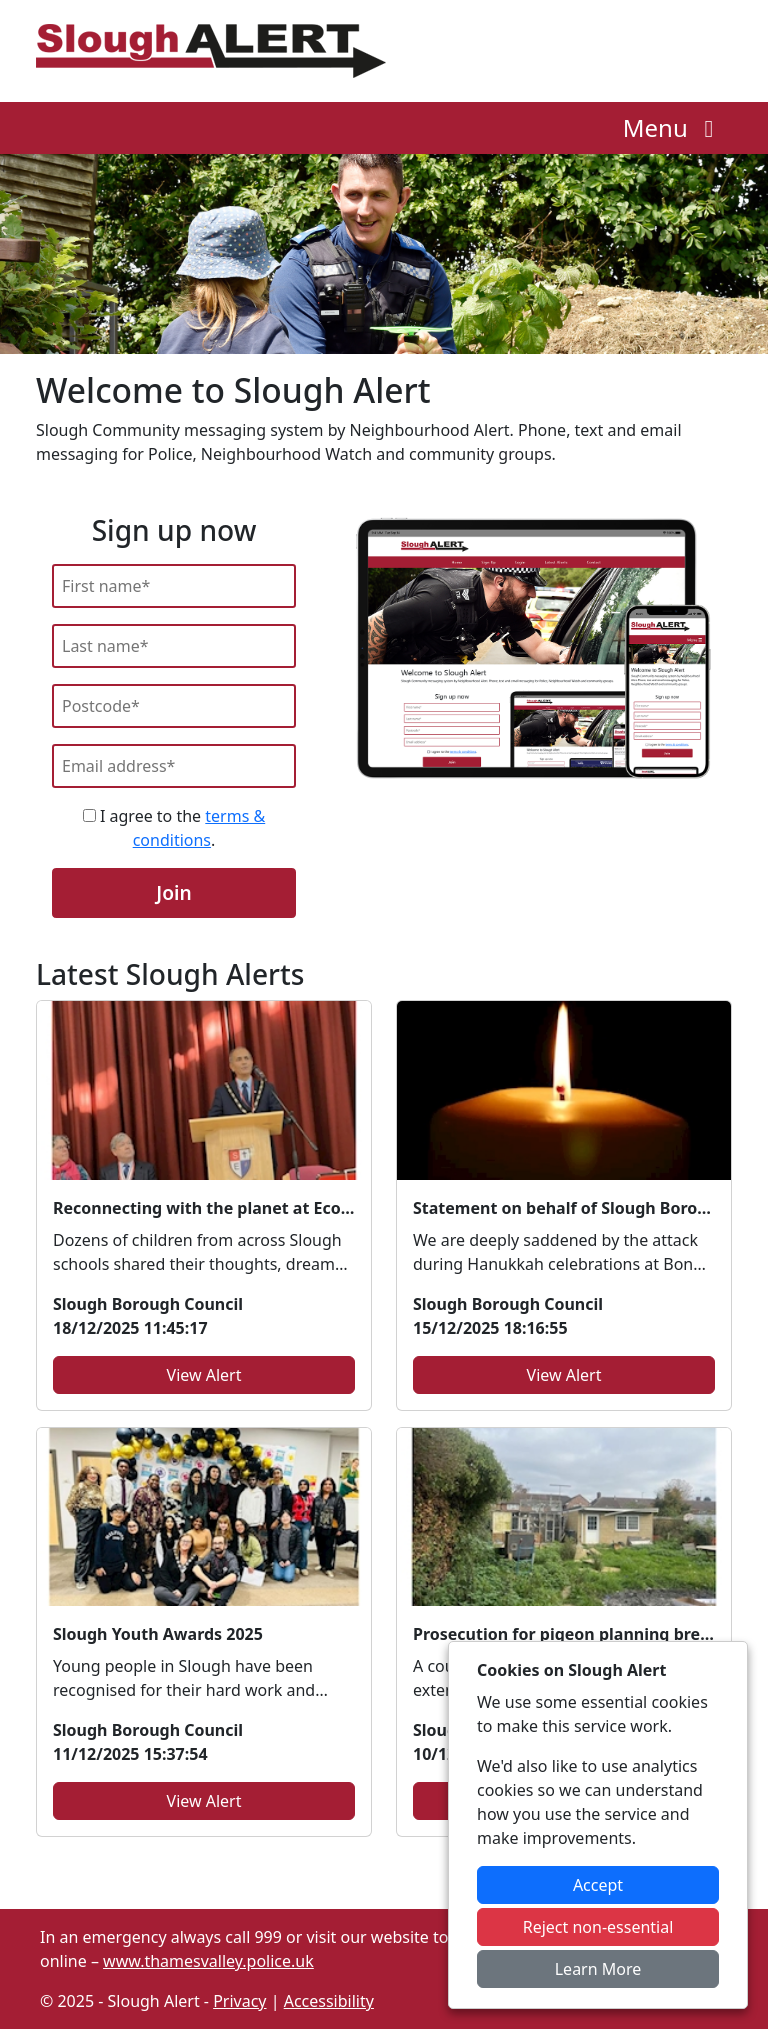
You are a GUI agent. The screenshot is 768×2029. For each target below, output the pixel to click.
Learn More (598, 1969)
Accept (598, 1885)
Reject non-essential (598, 1927)
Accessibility (329, 2001)
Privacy (239, 2001)
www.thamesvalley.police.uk (208, 1961)
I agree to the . (174, 828)
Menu (673, 127)
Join (173, 892)
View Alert (204, 1375)
